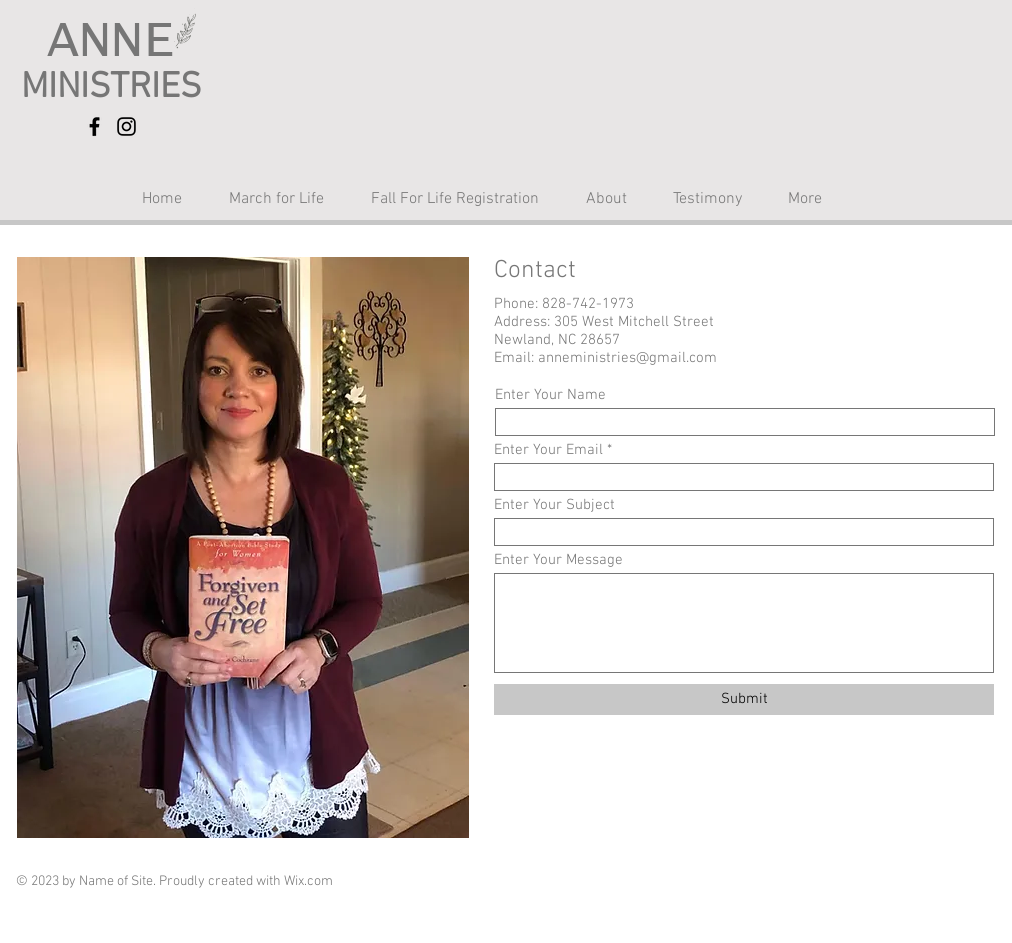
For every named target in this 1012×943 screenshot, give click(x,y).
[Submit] (744, 699)
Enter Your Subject (554, 505)
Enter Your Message (558, 560)
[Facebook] (94, 126)
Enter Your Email (548, 450)
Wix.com (308, 881)
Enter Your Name (550, 395)
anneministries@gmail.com (627, 358)
